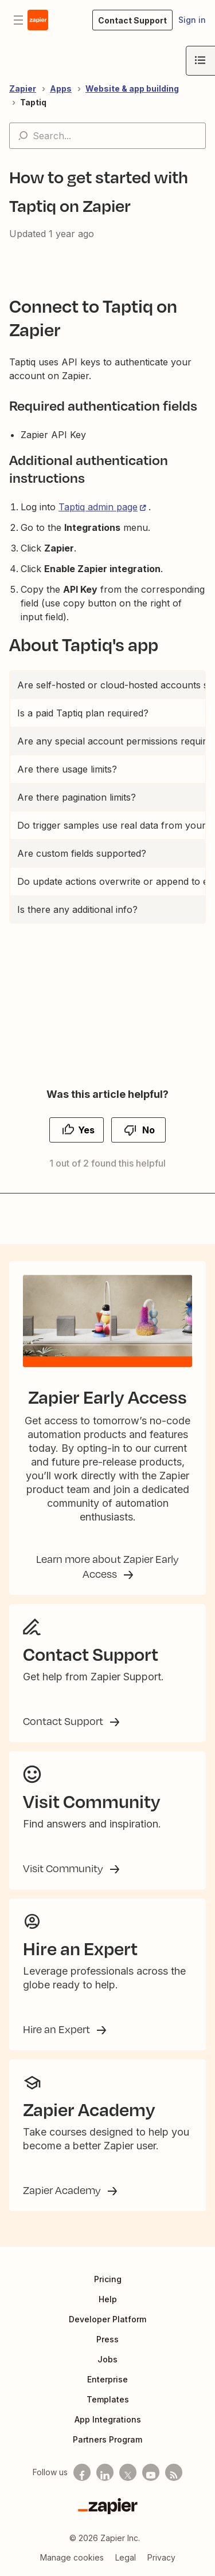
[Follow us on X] (127, 2472)
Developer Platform (107, 2319)
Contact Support (64, 1721)
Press (107, 2339)
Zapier (22, 88)
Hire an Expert (57, 2029)
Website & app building (132, 88)
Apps (61, 88)
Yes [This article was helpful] (86, 1130)
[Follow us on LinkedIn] (105, 2472)
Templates (108, 2399)
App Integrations (108, 2419)
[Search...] (107, 136)
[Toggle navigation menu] (18, 20)
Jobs (107, 2359)
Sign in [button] (192, 20)
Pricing (108, 2279)
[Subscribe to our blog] (173, 2472)
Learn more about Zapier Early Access (107, 1566)
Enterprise (107, 2379)
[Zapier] (108, 2506)
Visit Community (64, 1868)
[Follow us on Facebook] (82, 2472)
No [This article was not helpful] (148, 1130)
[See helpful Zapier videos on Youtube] (150, 2472)
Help (108, 2299)
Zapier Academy (63, 2190)
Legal (125, 2557)
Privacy (161, 2557)
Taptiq (33, 102)
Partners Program (107, 2439)
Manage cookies (72, 2557)
